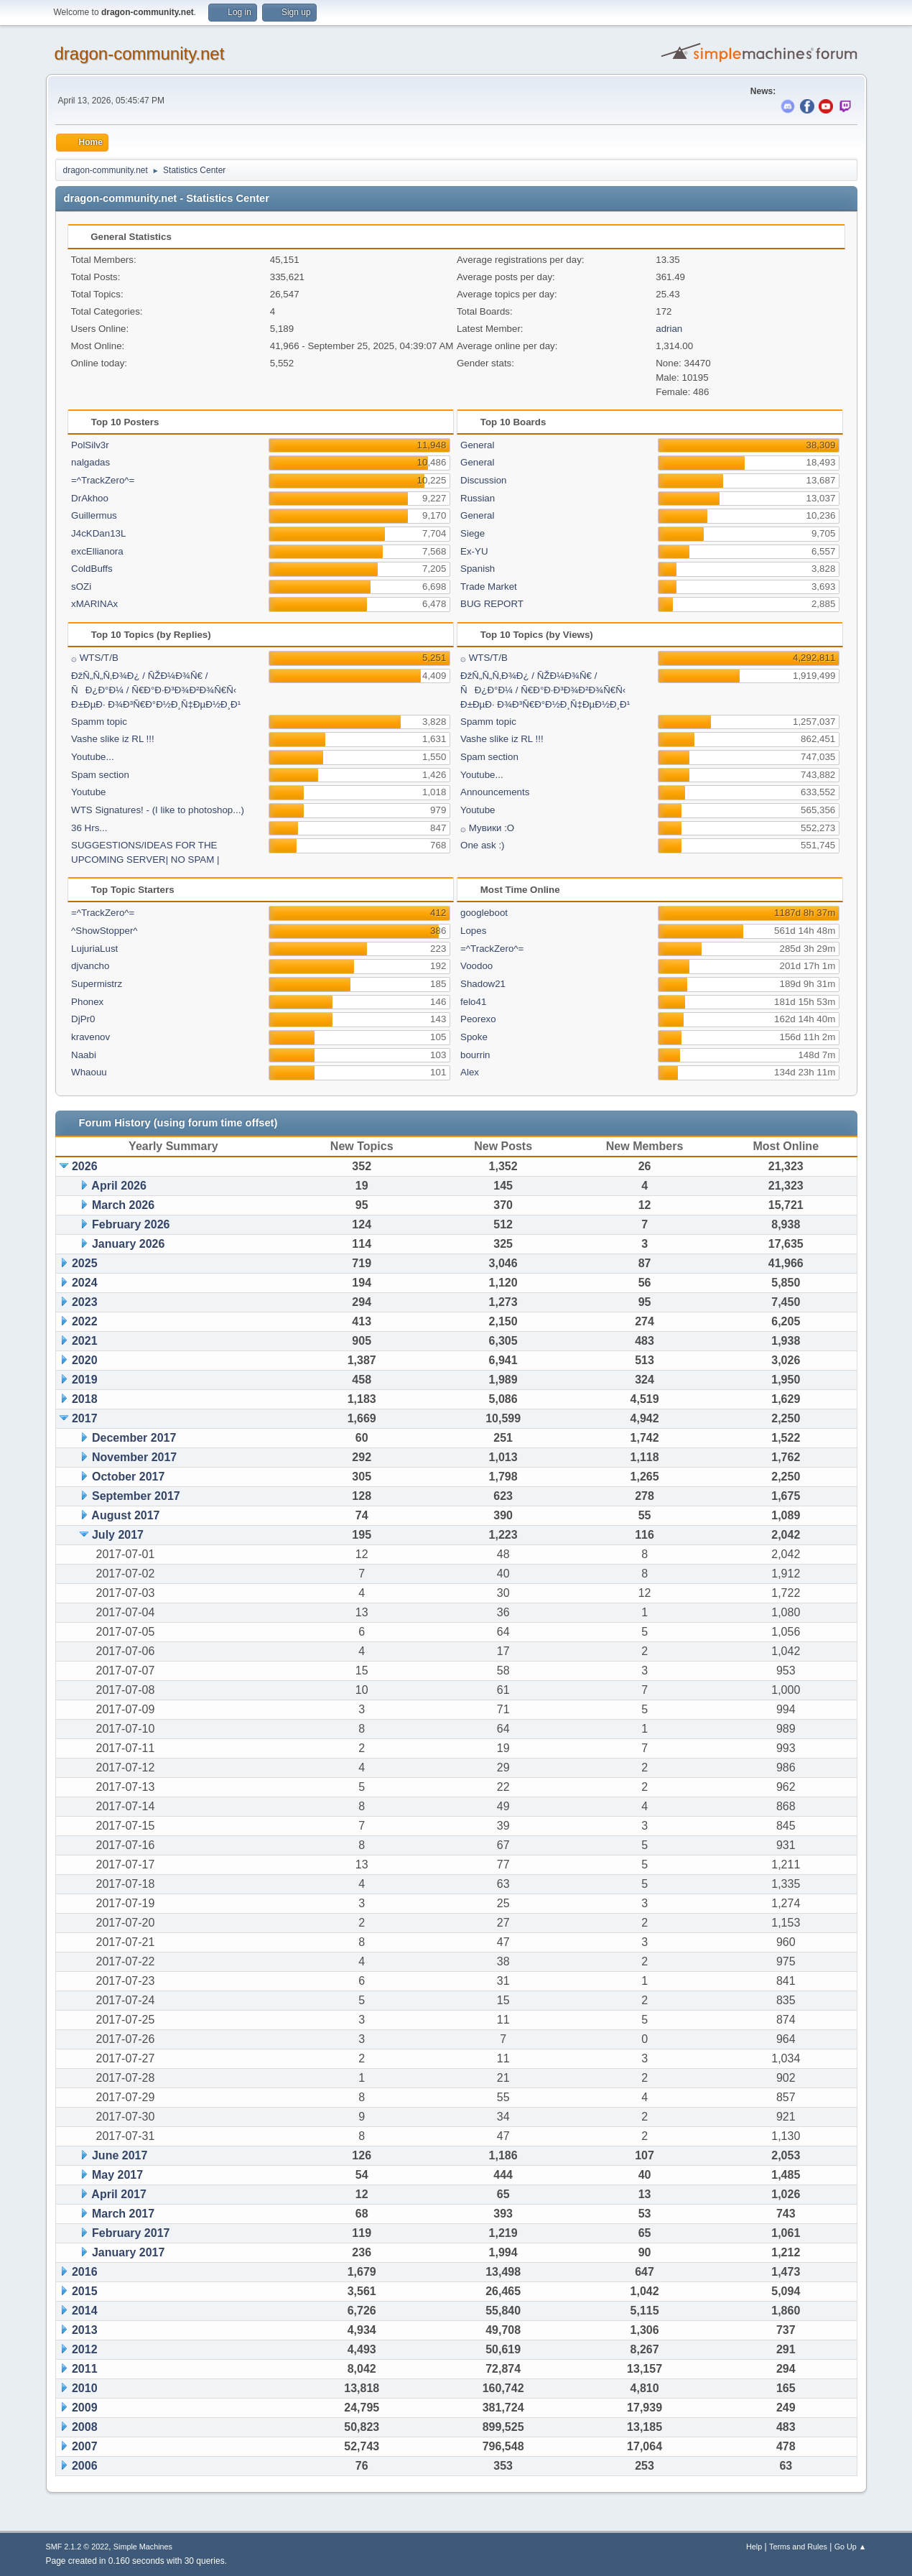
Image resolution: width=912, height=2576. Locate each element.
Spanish (477, 568)
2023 (85, 1302)
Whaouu (89, 1072)
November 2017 (134, 1457)
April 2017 (118, 2194)
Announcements (494, 792)
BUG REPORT (492, 603)
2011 (85, 2369)
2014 (85, 2310)
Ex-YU (474, 551)
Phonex (87, 1001)
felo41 (473, 1001)
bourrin (475, 1055)
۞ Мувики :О (487, 828)
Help (754, 2546)
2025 (85, 1263)
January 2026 (128, 1244)
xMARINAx (94, 603)
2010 (85, 2388)
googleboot (484, 912)
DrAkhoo (89, 498)
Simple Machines (142, 2546)
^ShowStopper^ (104, 930)
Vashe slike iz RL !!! (112, 738)
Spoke (474, 1037)
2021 (85, 1341)
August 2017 (125, 1515)
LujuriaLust (94, 948)
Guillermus (94, 515)
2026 (85, 1166)
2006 (85, 2466)
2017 (85, 1418)
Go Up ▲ (850, 2546)
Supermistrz (96, 983)
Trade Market (488, 586)
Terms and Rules (798, 2546)
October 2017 (128, 1476)
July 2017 (118, 1535)
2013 (85, 2330)
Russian (477, 498)
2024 (85, 1283)
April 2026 (118, 1186)
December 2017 (134, 1438)
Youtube (88, 792)
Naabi (83, 1055)
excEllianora (97, 551)
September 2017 (136, 1496)
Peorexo (478, 1019)
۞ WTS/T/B (94, 657)
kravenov (90, 1037)
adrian (669, 328)
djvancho (90, 965)
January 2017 (128, 2252)
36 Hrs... (89, 828)
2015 (85, 2291)
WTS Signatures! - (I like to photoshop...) (157, 810)
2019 (85, 1379)
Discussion (483, 480)
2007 (85, 2446)
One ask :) (482, 845)
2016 (85, 2272)
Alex (469, 1072)
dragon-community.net (140, 53)
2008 (85, 2427)
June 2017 (119, 2155)
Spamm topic (99, 721)
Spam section (100, 774)
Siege (472, 533)
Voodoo (476, 965)
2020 (85, 1360)
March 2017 (123, 2213)
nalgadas (90, 462)
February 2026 (131, 1224)
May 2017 (117, 2175)
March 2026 (123, 1205)
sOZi (81, 586)
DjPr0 (83, 1019)
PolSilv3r (90, 445)
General (477, 445)
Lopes (473, 930)
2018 (85, 1399)
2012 (85, 2349)
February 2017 (131, 2233)
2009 (85, 2407)
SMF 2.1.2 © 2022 (77, 2546)
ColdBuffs (92, 568)
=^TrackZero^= (102, 480)
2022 (85, 1321)
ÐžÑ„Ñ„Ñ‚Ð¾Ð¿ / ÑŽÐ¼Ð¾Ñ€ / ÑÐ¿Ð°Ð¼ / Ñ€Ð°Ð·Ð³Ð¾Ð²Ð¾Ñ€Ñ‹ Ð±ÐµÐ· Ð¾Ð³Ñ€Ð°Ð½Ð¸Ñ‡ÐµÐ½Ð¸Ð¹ (156, 690)
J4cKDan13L (98, 533)
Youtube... (92, 756)
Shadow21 (483, 983)
